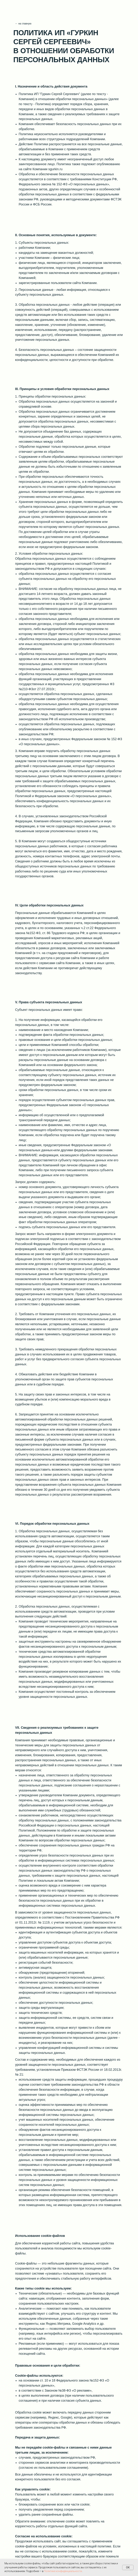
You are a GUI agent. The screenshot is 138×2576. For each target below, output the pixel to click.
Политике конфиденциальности (63, 2571)
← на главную (23, 23)
